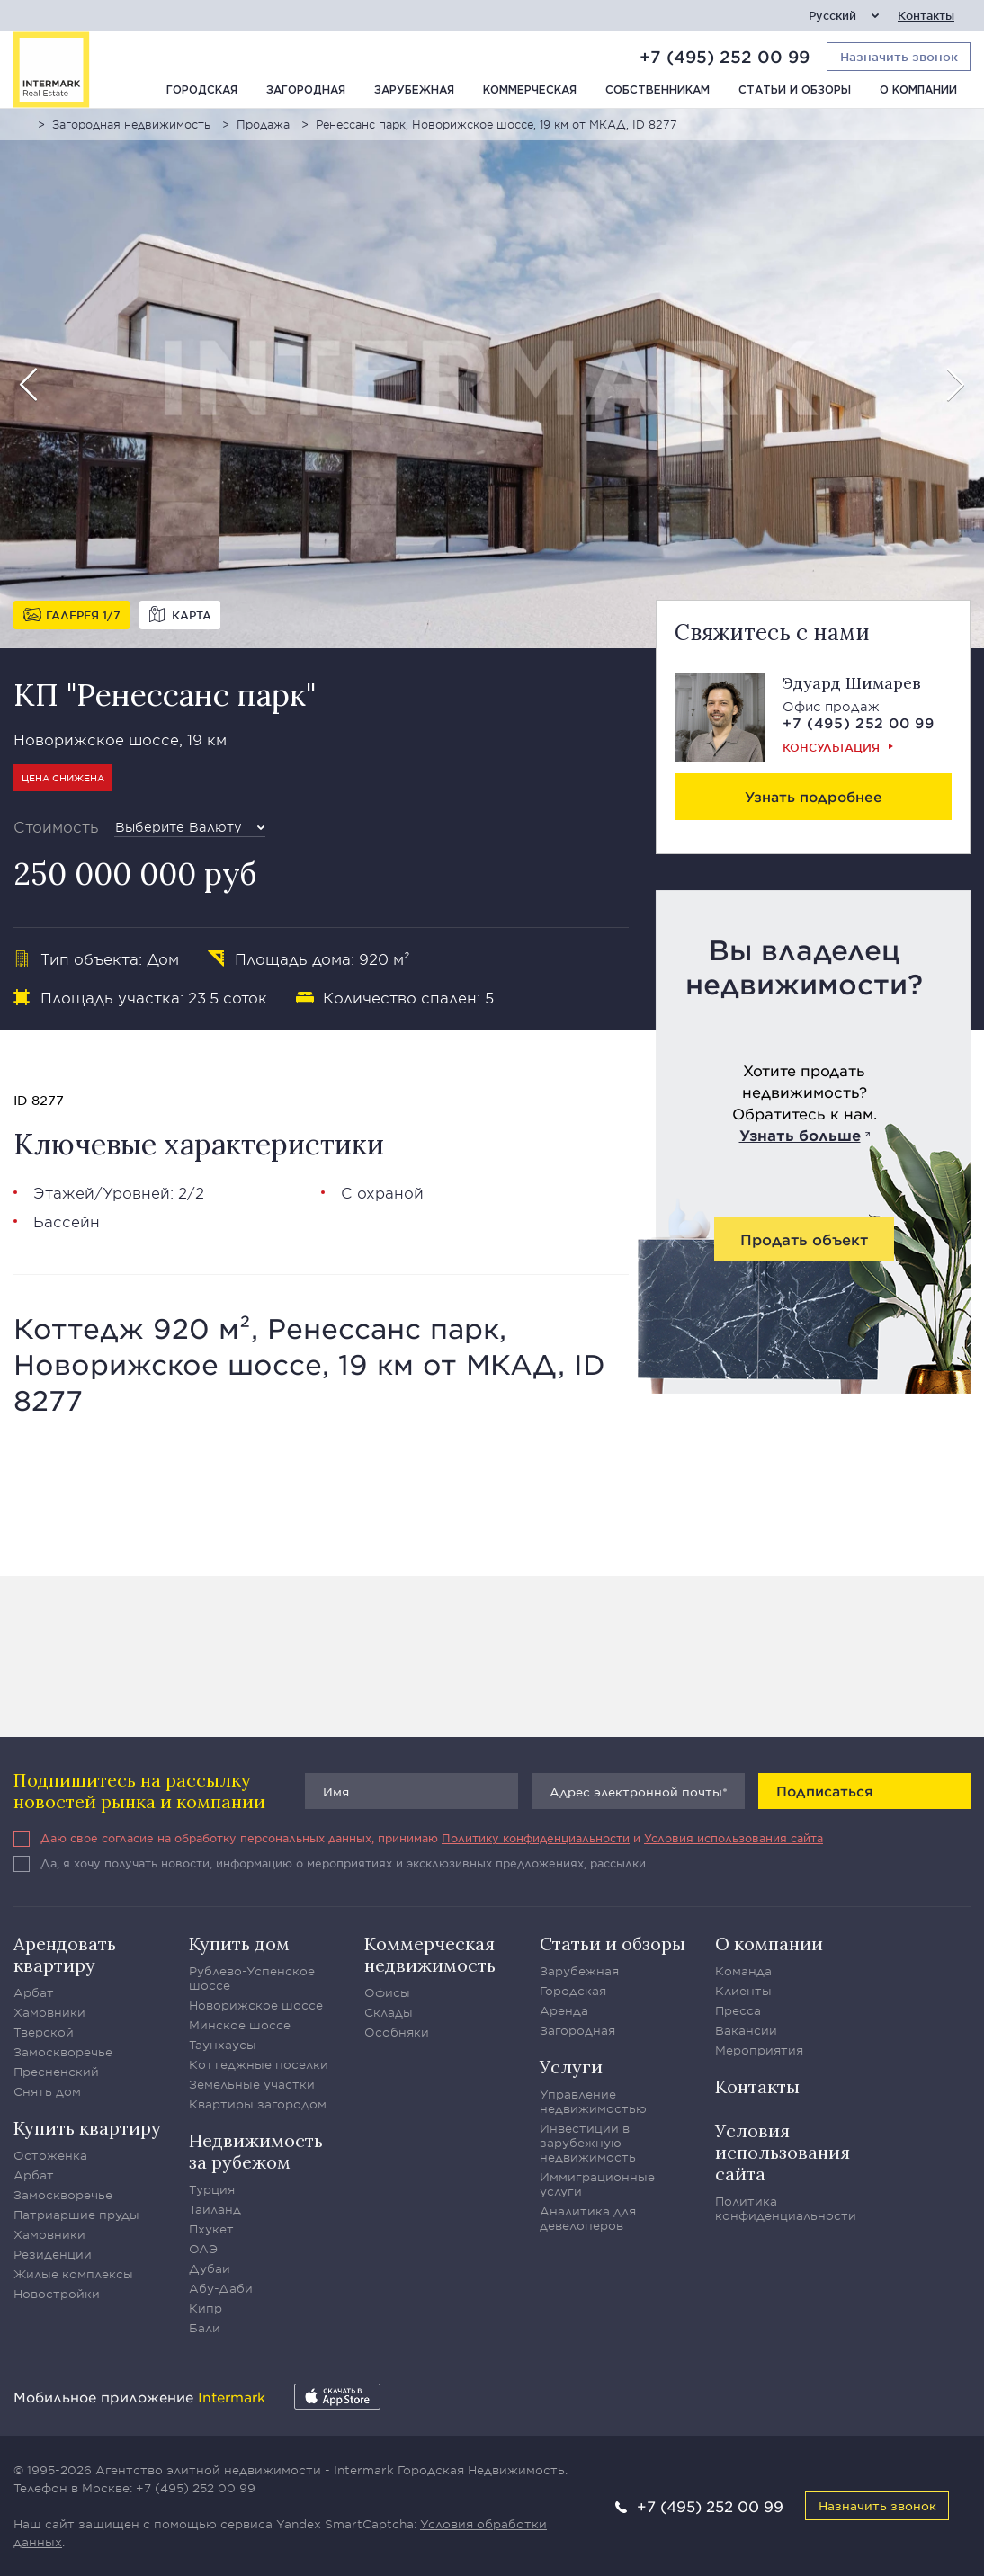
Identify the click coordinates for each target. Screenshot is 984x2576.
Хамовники (49, 2012)
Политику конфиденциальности (536, 1838)
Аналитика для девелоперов (588, 2218)
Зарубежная (414, 90)
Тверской (43, 2032)
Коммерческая (530, 90)
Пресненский (56, 2071)
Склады (388, 2012)
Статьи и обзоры (794, 90)
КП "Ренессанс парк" (164, 694)
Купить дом (239, 1943)
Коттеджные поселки (258, 2064)
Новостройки (56, 2293)
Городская (201, 90)
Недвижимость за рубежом (256, 2151)
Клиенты (743, 1990)
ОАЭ (203, 2249)
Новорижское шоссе (256, 2005)
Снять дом (47, 2091)
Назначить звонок (877, 2505)
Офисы (387, 1992)
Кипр (205, 2308)
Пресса (738, 2010)
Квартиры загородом (258, 2104)
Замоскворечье (62, 2052)
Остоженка (50, 2155)
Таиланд (215, 2209)
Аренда (564, 2010)
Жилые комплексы (73, 2274)
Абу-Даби (221, 2288)
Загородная (305, 90)
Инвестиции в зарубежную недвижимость (588, 2142)
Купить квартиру (87, 2128)
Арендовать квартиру (64, 1954)
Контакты (926, 16)
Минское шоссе (240, 2025)
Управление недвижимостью (593, 2101)
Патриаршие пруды (76, 2214)
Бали (204, 2328)
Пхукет (211, 2229)
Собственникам (657, 90)
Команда (743, 1971)
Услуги (571, 2066)
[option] (492, 378)
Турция (212, 2189)
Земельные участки (252, 2084)
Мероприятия (759, 2050)
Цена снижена (63, 777)
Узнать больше (800, 1135)
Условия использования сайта (733, 1838)
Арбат (33, 1992)
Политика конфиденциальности (785, 2208)
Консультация (831, 747)
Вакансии (746, 2030)
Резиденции (52, 2254)
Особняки (396, 2032)
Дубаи (209, 2268)
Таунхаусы (222, 2044)
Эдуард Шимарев (852, 683)
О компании (918, 90)
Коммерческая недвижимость (430, 1954)
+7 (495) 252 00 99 (725, 57)
